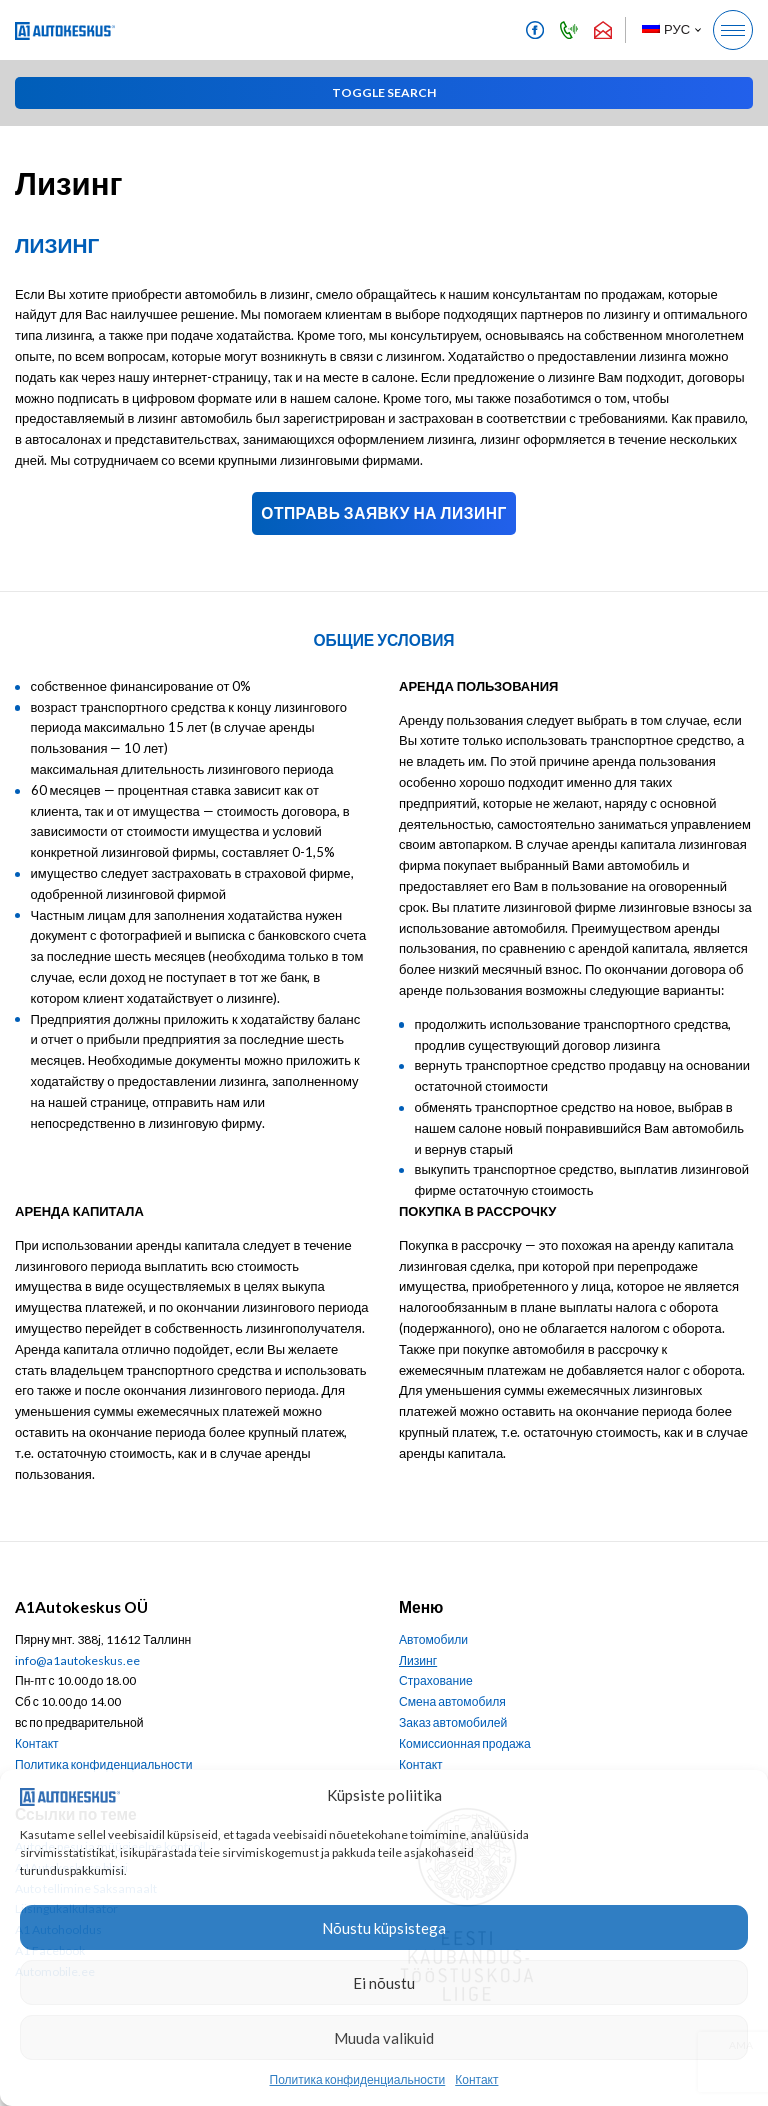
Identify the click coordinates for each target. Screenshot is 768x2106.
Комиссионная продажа (465, 1743)
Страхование (436, 1680)
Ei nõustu (384, 1983)
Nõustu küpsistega (384, 1928)
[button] (670, 30)
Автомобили (433, 1639)
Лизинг (418, 1660)
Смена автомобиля (452, 1701)
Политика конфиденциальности (358, 2079)
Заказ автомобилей (453, 1722)
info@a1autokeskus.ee (77, 1660)
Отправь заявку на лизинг (383, 513)
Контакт (476, 2079)
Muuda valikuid (384, 2038)
